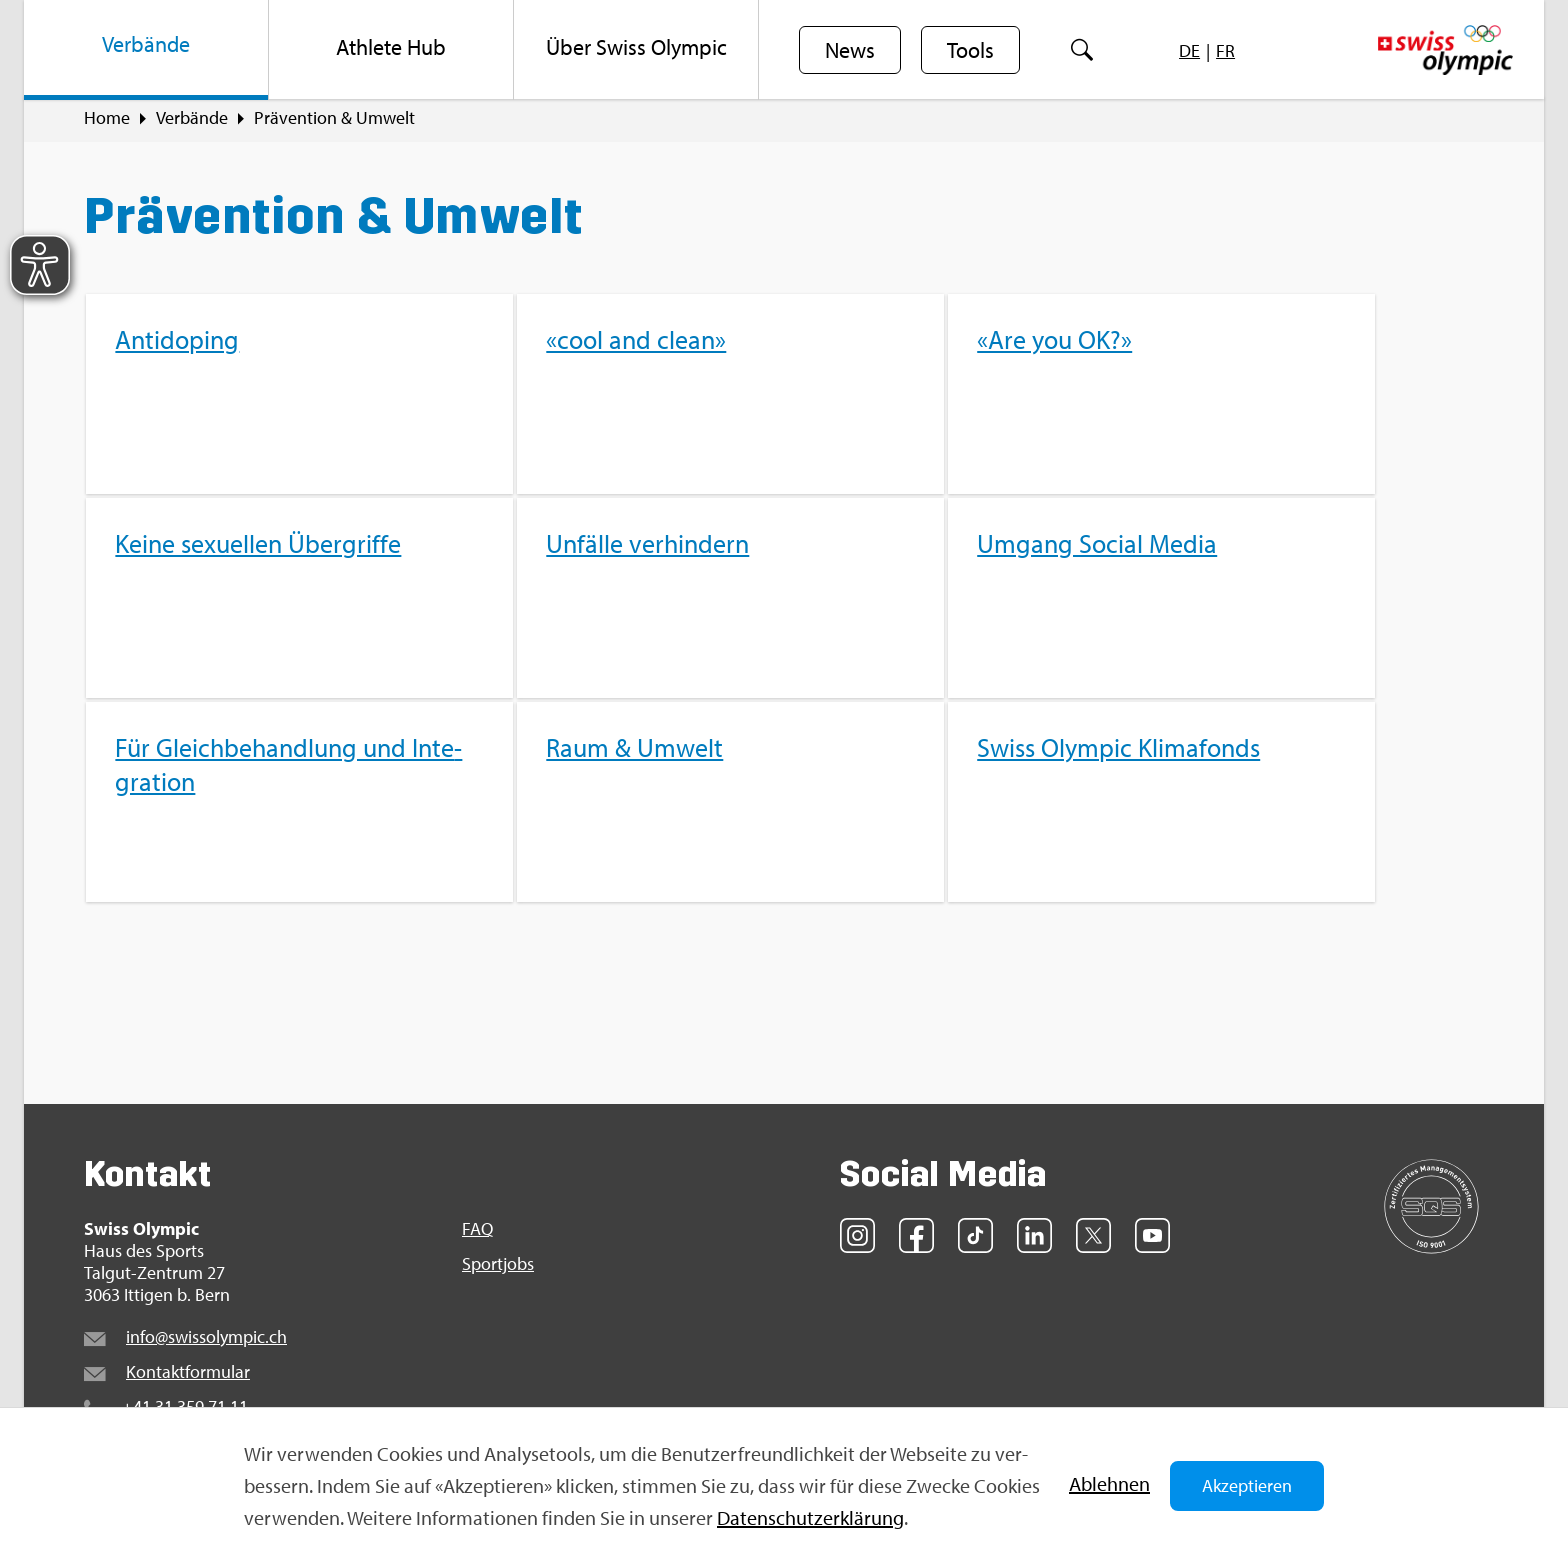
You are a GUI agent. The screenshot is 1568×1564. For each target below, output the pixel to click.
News (850, 51)
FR (1225, 50)
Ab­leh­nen (1109, 1483)
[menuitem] (146, 50)
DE (1189, 50)
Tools (970, 51)
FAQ (477, 1232)
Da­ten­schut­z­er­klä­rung (810, 1517)
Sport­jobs (498, 1267)
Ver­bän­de (192, 121)
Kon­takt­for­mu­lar (188, 1374)
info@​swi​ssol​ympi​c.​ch (206, 1339)
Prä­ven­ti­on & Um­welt (334, 121)
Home (107, 121)
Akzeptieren (1247, 1485)
